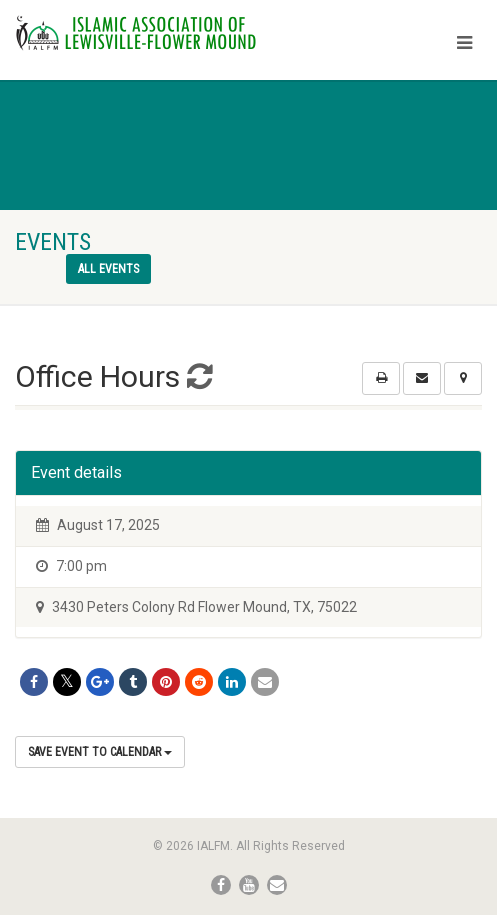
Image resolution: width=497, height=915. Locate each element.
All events (108, 269)
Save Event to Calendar (100, 752)
